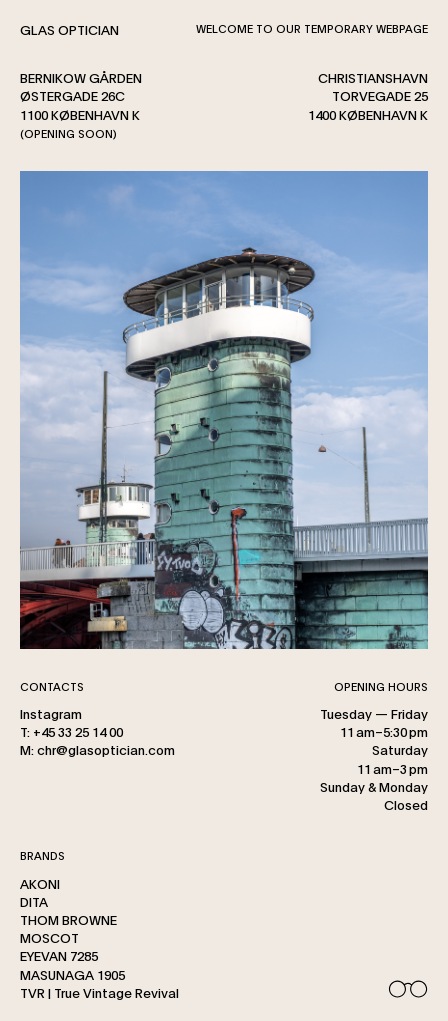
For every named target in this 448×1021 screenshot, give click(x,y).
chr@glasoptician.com (106, 749)
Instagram (51, 713)
